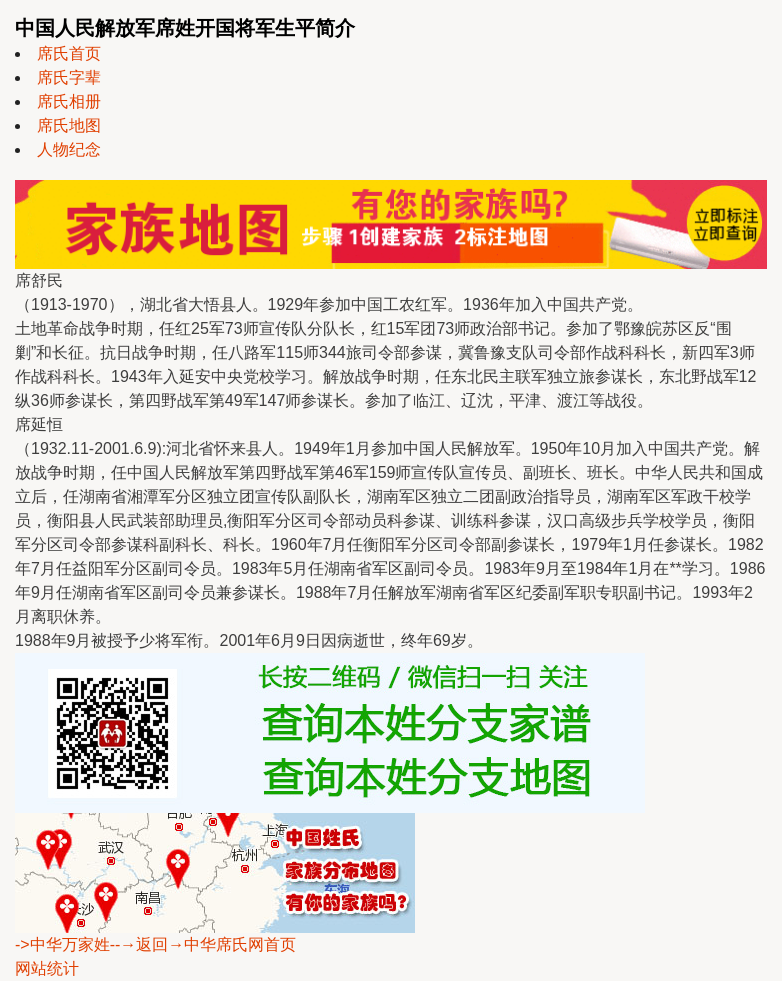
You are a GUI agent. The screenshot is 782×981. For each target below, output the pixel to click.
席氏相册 (69, 101)
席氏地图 (69, 125)
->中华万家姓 (62, 944)
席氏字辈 (69, 77)
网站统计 (47, 968)
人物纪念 (69, 149)
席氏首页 (69, 53)
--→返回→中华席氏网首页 (203, 944)
